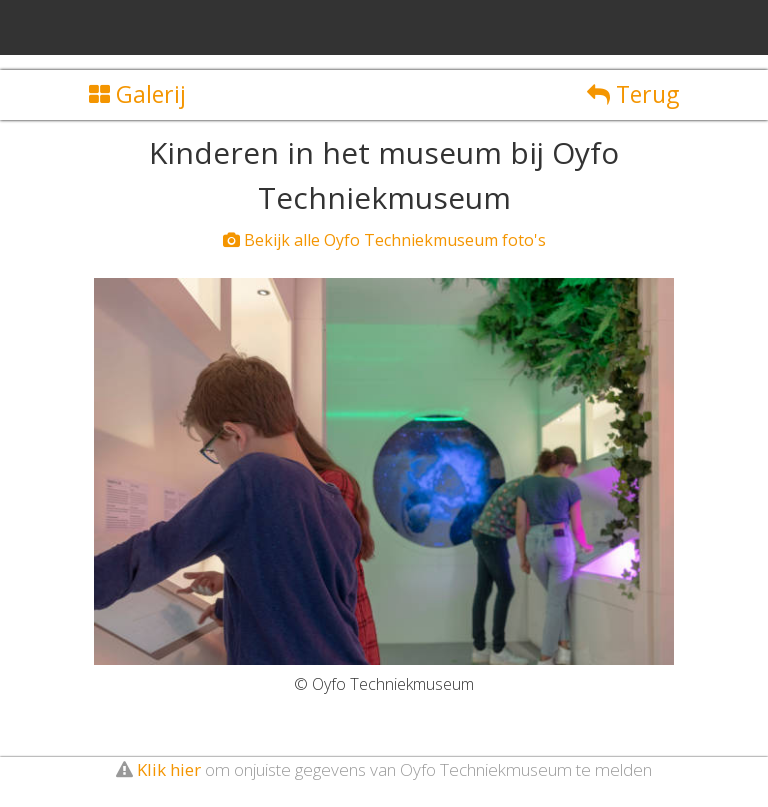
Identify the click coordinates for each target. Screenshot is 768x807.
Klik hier (169, 769)
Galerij (137, 94)
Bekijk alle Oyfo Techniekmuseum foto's (384, 240)
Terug (633, 94)
